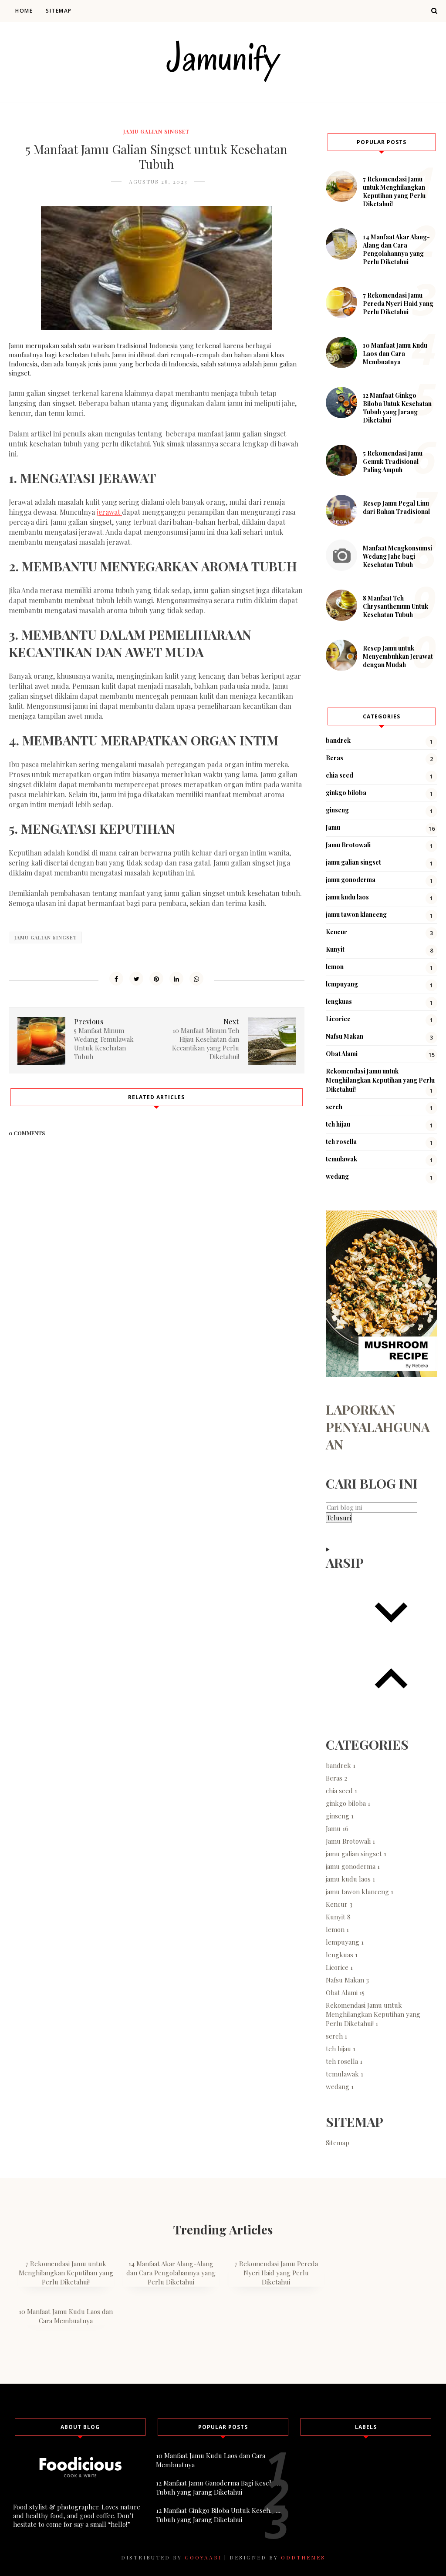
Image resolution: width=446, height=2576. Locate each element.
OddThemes (303, 2557)
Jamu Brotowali (348, 845)
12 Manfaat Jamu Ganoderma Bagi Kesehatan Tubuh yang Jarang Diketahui (221, 2487)
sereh (334, 1107)
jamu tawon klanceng (356, 914)
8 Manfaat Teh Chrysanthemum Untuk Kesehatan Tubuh (395, 606)
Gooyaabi (203, 2557)
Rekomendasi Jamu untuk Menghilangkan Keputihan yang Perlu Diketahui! (380, 1080)
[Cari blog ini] (371, 1507)
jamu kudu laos (347, 897)
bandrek (338, 740)
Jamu (333, 827)
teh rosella (341, 1141)
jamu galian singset (156, 131)
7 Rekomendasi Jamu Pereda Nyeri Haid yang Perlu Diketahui (398, 303)
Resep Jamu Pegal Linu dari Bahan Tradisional (396, 507)
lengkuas (339, 1001)
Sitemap (59, 10)
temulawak (341, 1159)
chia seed (339, 775)
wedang (337, 1176)
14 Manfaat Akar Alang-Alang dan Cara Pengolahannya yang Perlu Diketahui (396, 249)
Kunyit (335, 949)
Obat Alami (342, 1054)
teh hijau (338, 1124)
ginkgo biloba (346, 792)
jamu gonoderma (350, 879)
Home (24, 10)
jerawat (109, 512)
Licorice (338, 1019)
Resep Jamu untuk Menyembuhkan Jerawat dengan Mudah (398, 656)
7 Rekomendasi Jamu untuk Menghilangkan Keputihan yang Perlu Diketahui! (394, 191)
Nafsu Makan (344, 1036)
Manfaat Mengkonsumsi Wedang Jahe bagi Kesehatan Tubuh (397, 556)
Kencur (336, 932)
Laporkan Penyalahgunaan (378, 1427)
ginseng (337, 810)
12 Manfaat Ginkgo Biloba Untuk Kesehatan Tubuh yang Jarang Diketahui (397, 407)
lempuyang (342, 984)
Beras (334, 758)
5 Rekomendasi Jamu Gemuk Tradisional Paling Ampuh (392, 461)
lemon (335, 967)
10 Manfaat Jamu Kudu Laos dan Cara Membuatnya (395, 353)
